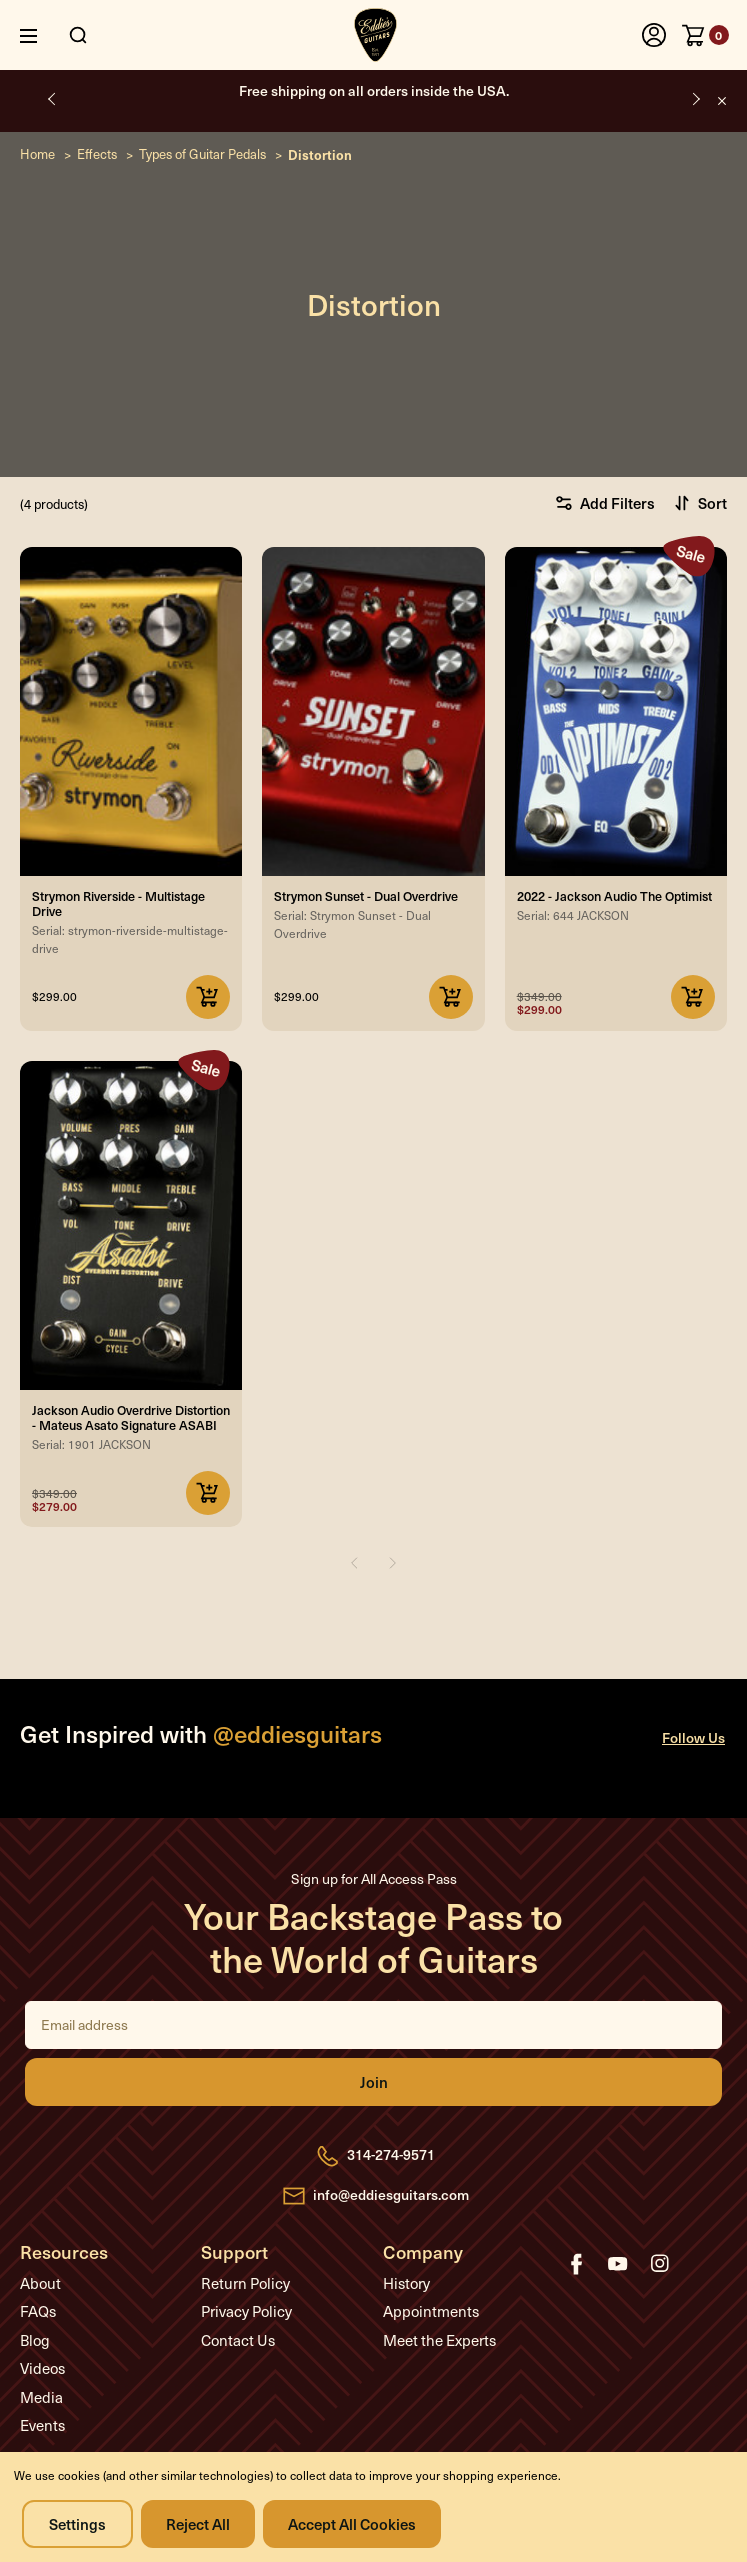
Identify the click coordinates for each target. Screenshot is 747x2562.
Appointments (431, 2311)
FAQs (38, 2311)
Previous (52, 98)
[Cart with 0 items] (705, 35)
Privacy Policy (246, 2311)
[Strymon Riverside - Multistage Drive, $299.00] (131, 711)
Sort (700, 502)
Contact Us (238, 2340)
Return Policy (245, 2283)
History (406, 2283)
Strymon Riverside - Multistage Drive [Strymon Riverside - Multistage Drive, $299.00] (118, 903)
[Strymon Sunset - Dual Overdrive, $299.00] (373, 711)
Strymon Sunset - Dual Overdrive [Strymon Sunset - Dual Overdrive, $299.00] (366, 895)
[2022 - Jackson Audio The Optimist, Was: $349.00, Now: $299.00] (616, 711)
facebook (576, 2264)
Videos (42, 2368)
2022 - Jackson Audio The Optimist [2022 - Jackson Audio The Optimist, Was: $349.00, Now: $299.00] (614, 895)
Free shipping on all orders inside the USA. (374, 90)
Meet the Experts (439, 2340)
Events (42, 2425)
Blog (35, 2340)
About (40, 2283)
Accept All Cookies (352, 2523)
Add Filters (605, 502)
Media (41, 2397)
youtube (618, 2264)
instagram (660, 2264)
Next (694, 98)
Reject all (198, 2523)
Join (373, 2082)
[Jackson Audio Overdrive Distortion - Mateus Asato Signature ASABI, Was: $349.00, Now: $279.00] (131, 1225)
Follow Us (693, 1737)
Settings (77, 2523)
